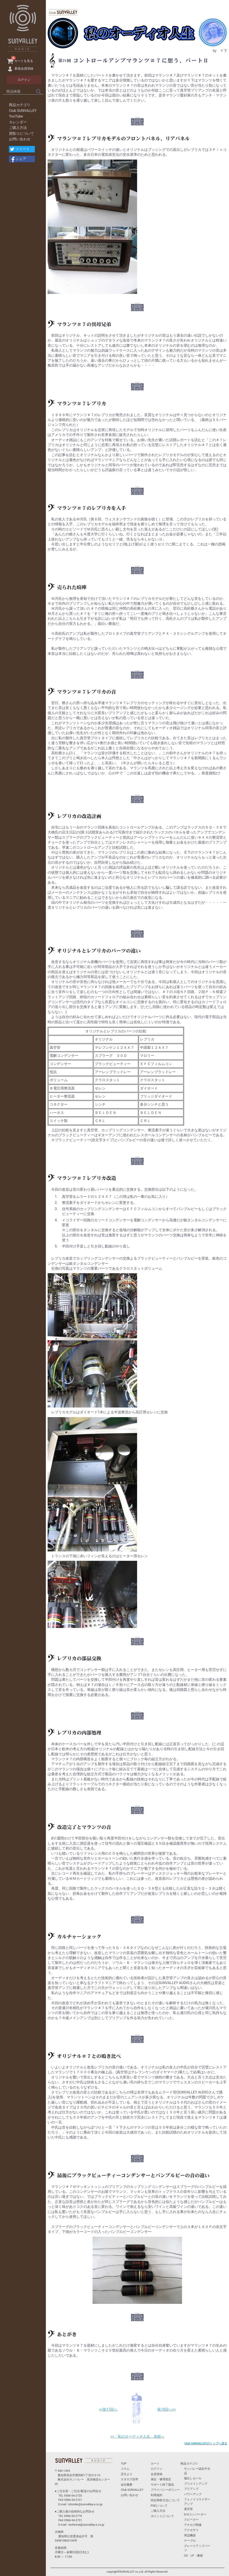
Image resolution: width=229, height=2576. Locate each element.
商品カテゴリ (19, 105)
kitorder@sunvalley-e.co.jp (85, 2504)
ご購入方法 (18, 128)
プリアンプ (191, 2489)
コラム (125, 2468)
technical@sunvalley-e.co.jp (86, 2524)
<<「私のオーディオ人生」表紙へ (137, 2436)
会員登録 (156, 2474)
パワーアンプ (192, 2494)
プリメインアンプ (195, 2483)
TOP (123, 2463)
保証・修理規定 (161, 2479)
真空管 (188, 2509)
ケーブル (190, 2540)
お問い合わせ (19, 139)
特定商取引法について (165, 2500)
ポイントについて (162, 2516)
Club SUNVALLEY (22, 111)
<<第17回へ (108, 2409)
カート (155, 2463)
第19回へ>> (166, 2409)
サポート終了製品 (162, 2484)
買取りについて (21, 133)
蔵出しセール (192, 2478)
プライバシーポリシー (165, 2489)
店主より (126, 2474)
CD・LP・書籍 (193, 2555)
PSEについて (159, 2505)
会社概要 (126, 2484)
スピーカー (191, 2519)
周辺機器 (190, 2535)
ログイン (156, 2468)
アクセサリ (191, 2530)
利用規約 (156, 2495)
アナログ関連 (192, 2525)
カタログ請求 (129, 2479)
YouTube (16, 116)
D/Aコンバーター (195, 2514)
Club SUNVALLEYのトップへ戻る (205, 2443)
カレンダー (18, 122)
